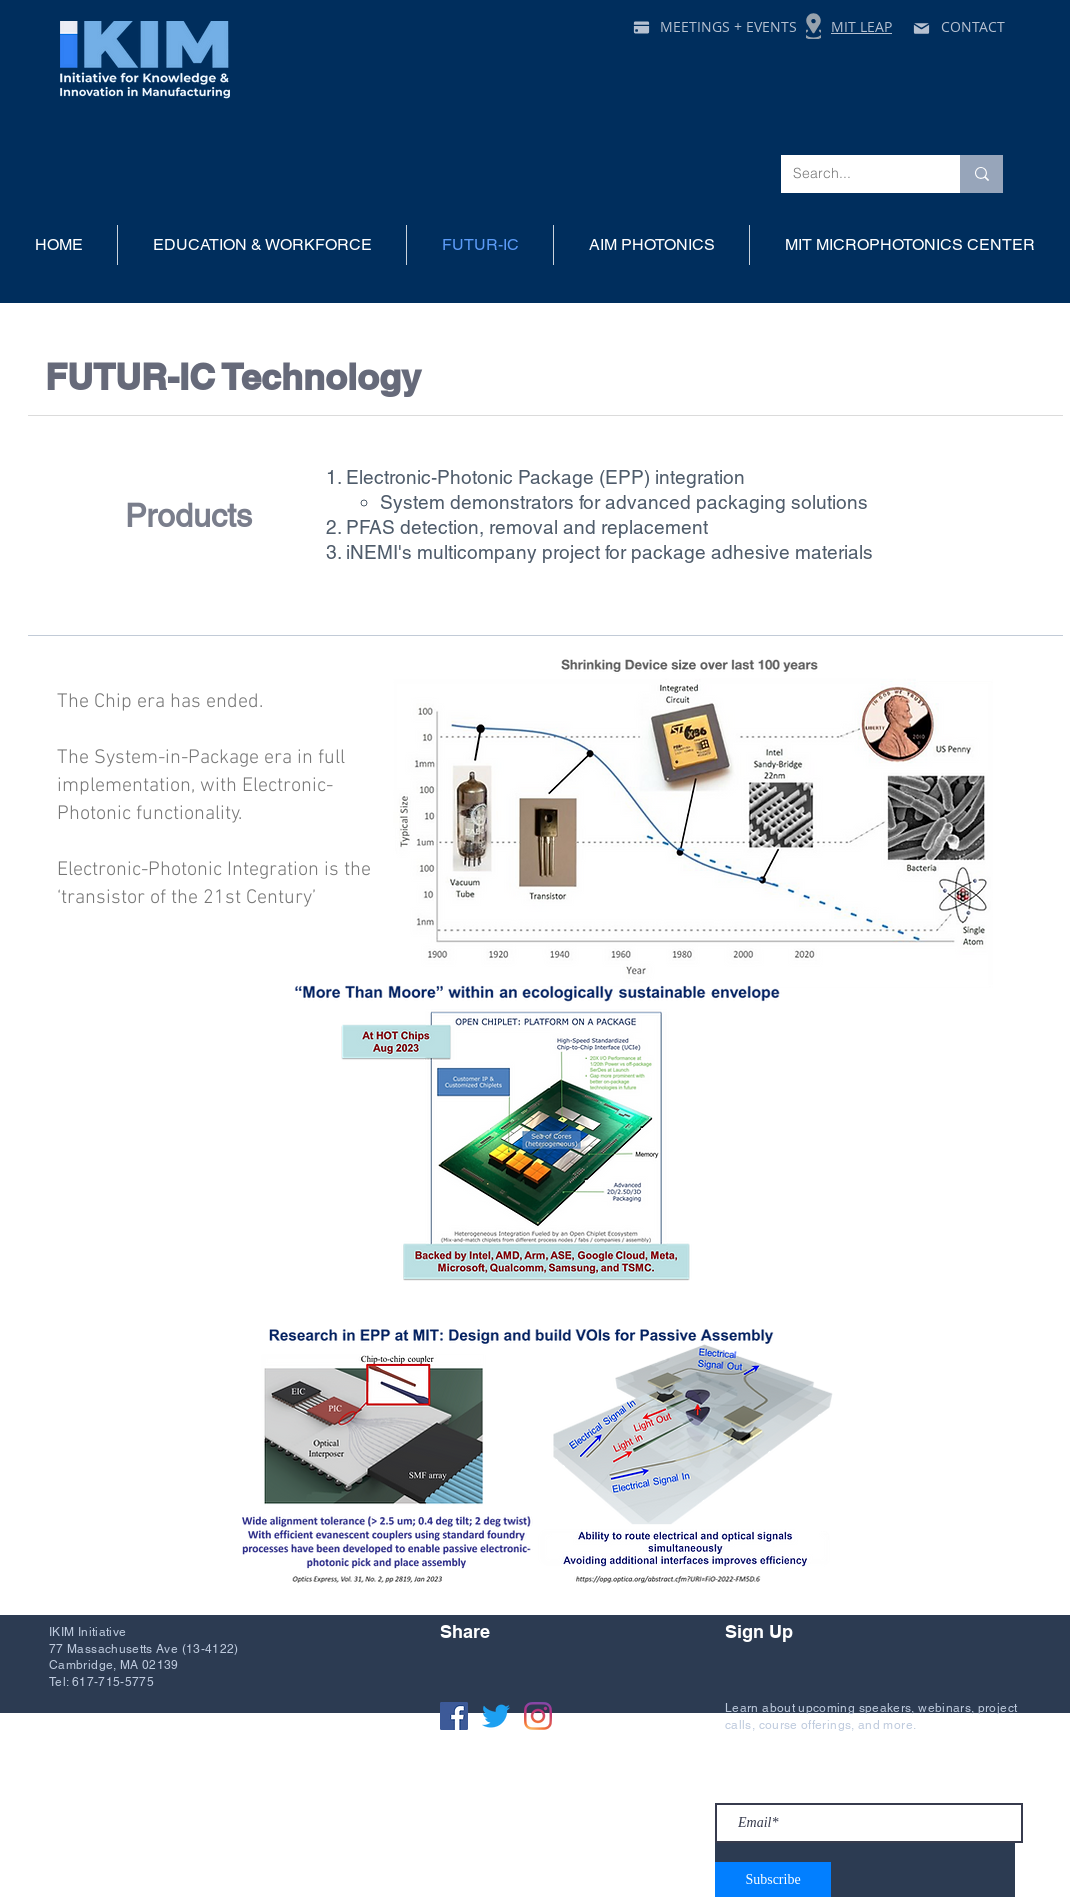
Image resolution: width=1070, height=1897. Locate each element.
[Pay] (641, 27)
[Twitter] (496, 1716)
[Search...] (855, 174)
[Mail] (921, 28)
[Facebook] (454, 1716)
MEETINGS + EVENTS (728, 26)
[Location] (813, 26)
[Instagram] (538, 1716)
